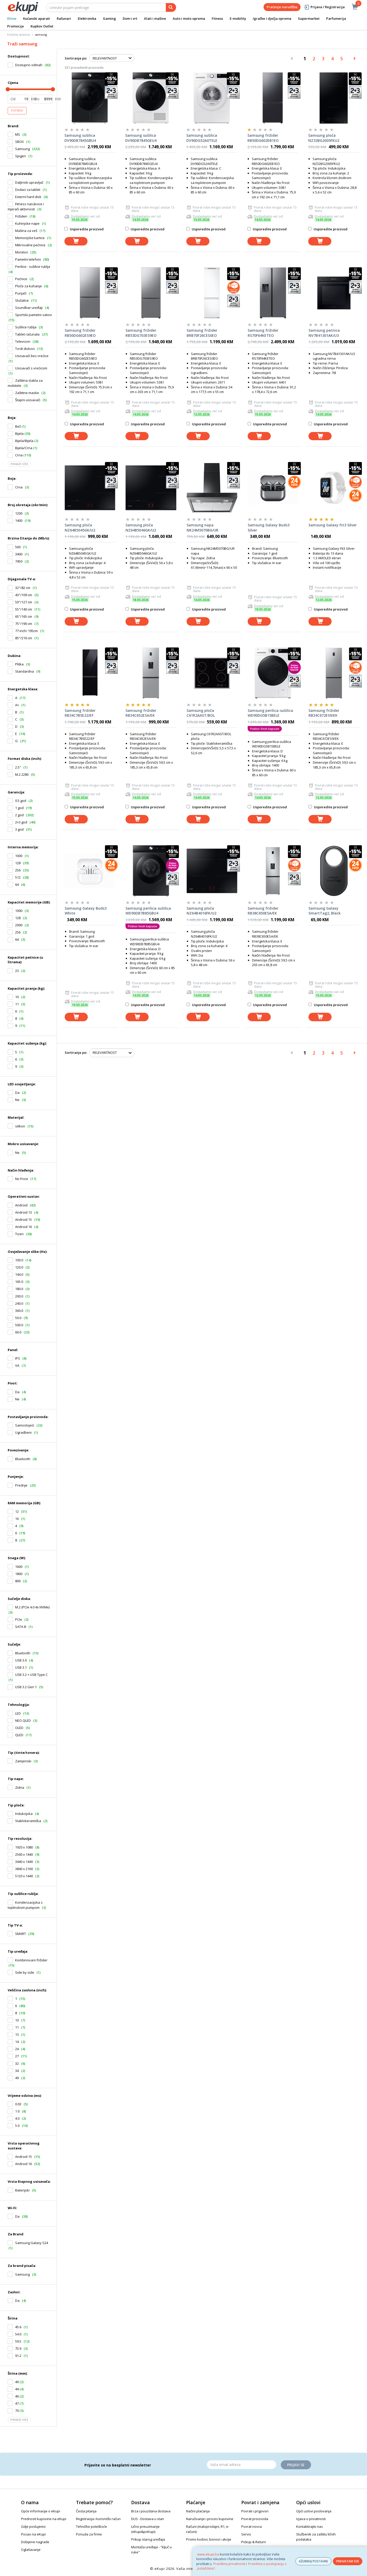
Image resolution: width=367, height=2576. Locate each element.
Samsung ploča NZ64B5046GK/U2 (140, 528)
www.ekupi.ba (208, 2554)
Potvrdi (17, 110)
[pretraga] (171, 7)
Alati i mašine (155, 18)
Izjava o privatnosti (311, 2518)
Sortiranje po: (76, 58)
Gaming (109, 18)
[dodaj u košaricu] (76, 241)
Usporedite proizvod (84, 229)
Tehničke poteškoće (91, 2526)
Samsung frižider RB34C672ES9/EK (323, 713)
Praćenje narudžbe (282, 7)
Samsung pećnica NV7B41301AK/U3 (324, 333)
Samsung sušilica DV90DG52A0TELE (201, 138)
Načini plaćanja (198, 2511)
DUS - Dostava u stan (147, 2518)
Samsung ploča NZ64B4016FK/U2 (201, 911)
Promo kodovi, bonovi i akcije (208, 2539)
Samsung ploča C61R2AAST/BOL (201, 713)
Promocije (15, 26)
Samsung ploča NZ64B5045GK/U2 (80, 528)
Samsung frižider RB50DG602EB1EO (263, 138)
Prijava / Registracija (324, 7)
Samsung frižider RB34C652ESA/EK (140, 713)
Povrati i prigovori (254, 2511)
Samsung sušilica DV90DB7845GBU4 (80, 138)
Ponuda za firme (89, 2534)
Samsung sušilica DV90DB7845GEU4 (141, 138)
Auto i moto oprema (189, 18)
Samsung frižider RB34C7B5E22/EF (80, 713)
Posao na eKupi (33, 2534)
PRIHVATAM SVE (347, 2561)
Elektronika (87, 18)
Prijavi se (296, 2464)
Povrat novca (251, 2526)
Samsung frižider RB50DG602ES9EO (80, 333)
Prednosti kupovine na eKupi (43, 2518)
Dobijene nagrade (35, 2542)
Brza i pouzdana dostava (150, 2511)
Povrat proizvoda (254, 2518)
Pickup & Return (253, 2542)
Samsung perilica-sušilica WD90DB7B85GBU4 (148, 911)
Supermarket (309, 18)
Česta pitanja (86, 2511)
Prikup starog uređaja (148, 2539)
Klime (11, 18)
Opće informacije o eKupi (40, 2511)
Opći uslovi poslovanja (313, 2511)
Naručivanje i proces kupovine (209, 2518)
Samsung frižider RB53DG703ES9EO (141, 333)
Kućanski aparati (36, 18)
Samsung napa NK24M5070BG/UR (202, 528)
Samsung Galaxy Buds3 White (86, 911)
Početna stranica (18, 34)
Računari (64, 18)
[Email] (241, 2464)
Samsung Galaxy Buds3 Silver (268, 528)
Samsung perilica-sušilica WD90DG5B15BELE (270, 713)
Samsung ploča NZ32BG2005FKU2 (323, 138)
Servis (246, 2534)
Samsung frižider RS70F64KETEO (263, 333)
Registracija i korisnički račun (98, 2518)
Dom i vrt (130, 18)
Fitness (217, 18)
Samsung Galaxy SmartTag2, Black (324, 911)
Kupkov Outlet (42, 26)
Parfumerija (336, 18)
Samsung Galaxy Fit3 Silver (332, 525)
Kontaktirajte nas (309, 2526)
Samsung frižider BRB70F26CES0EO (202, 333)
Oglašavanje (31, 2549)
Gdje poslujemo (33, 2526)
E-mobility (238, 18)
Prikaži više (19, 464)
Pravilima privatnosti (229, 2563)
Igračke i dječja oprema (272, 18)
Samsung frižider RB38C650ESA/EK (263, 911)
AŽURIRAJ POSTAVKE (313, 2561)
